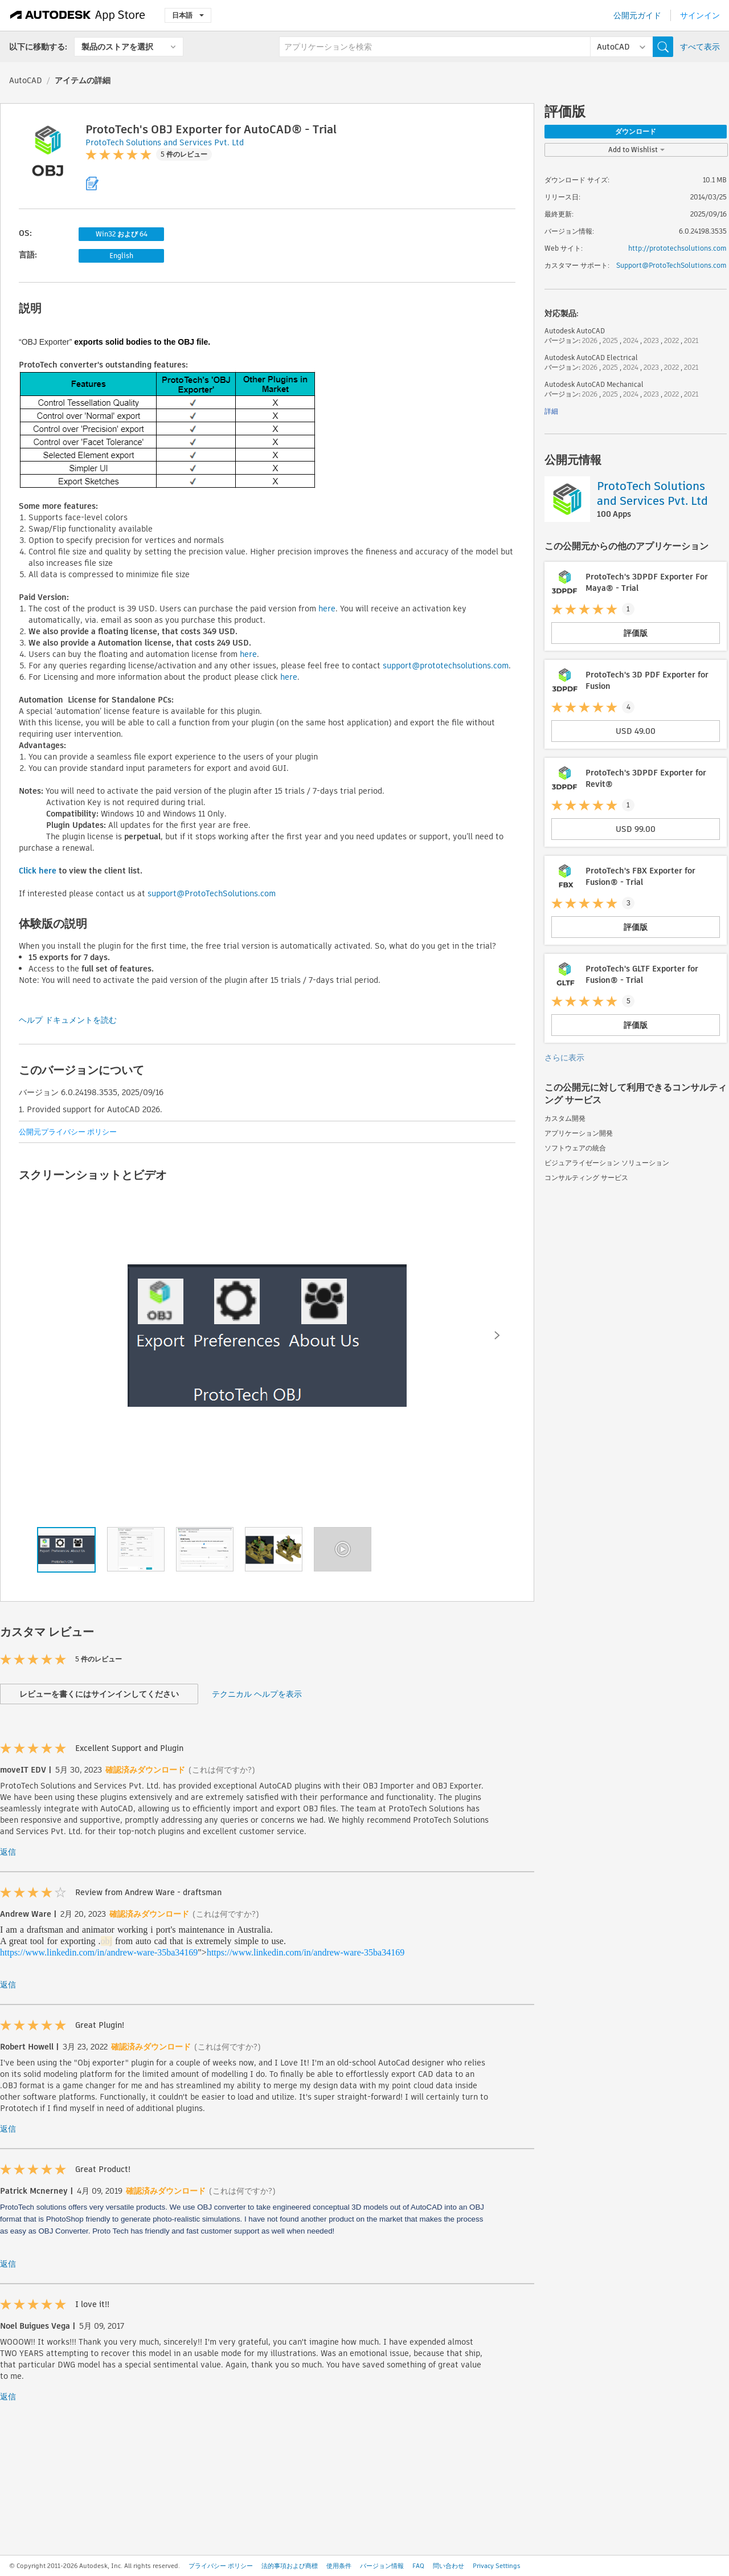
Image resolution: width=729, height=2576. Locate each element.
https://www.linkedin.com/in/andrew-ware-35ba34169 (99, 1952)
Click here (37, 870)
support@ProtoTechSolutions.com (212, 893)
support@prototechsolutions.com (446, 665)
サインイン (700, 15)
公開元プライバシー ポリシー (68, 1131)
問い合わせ (448, 2565)
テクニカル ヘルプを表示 (257, 1694)
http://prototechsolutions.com (677, 248)
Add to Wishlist (636, 149)
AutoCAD (25, 80)
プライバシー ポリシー (221, 2565)
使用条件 (338, 2565)
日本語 (188, 15)
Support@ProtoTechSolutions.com (671, 265)
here (326, 608)
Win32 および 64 (122, 234)
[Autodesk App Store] (77, 15)
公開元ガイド (637, 15)
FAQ (418, 2565)
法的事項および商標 (289, 2565)
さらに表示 (564, 1057)
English (121, 255)
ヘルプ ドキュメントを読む (68, 1020)
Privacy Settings (497, 2565)
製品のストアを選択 (117, 46)
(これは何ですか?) (222, 1769)
